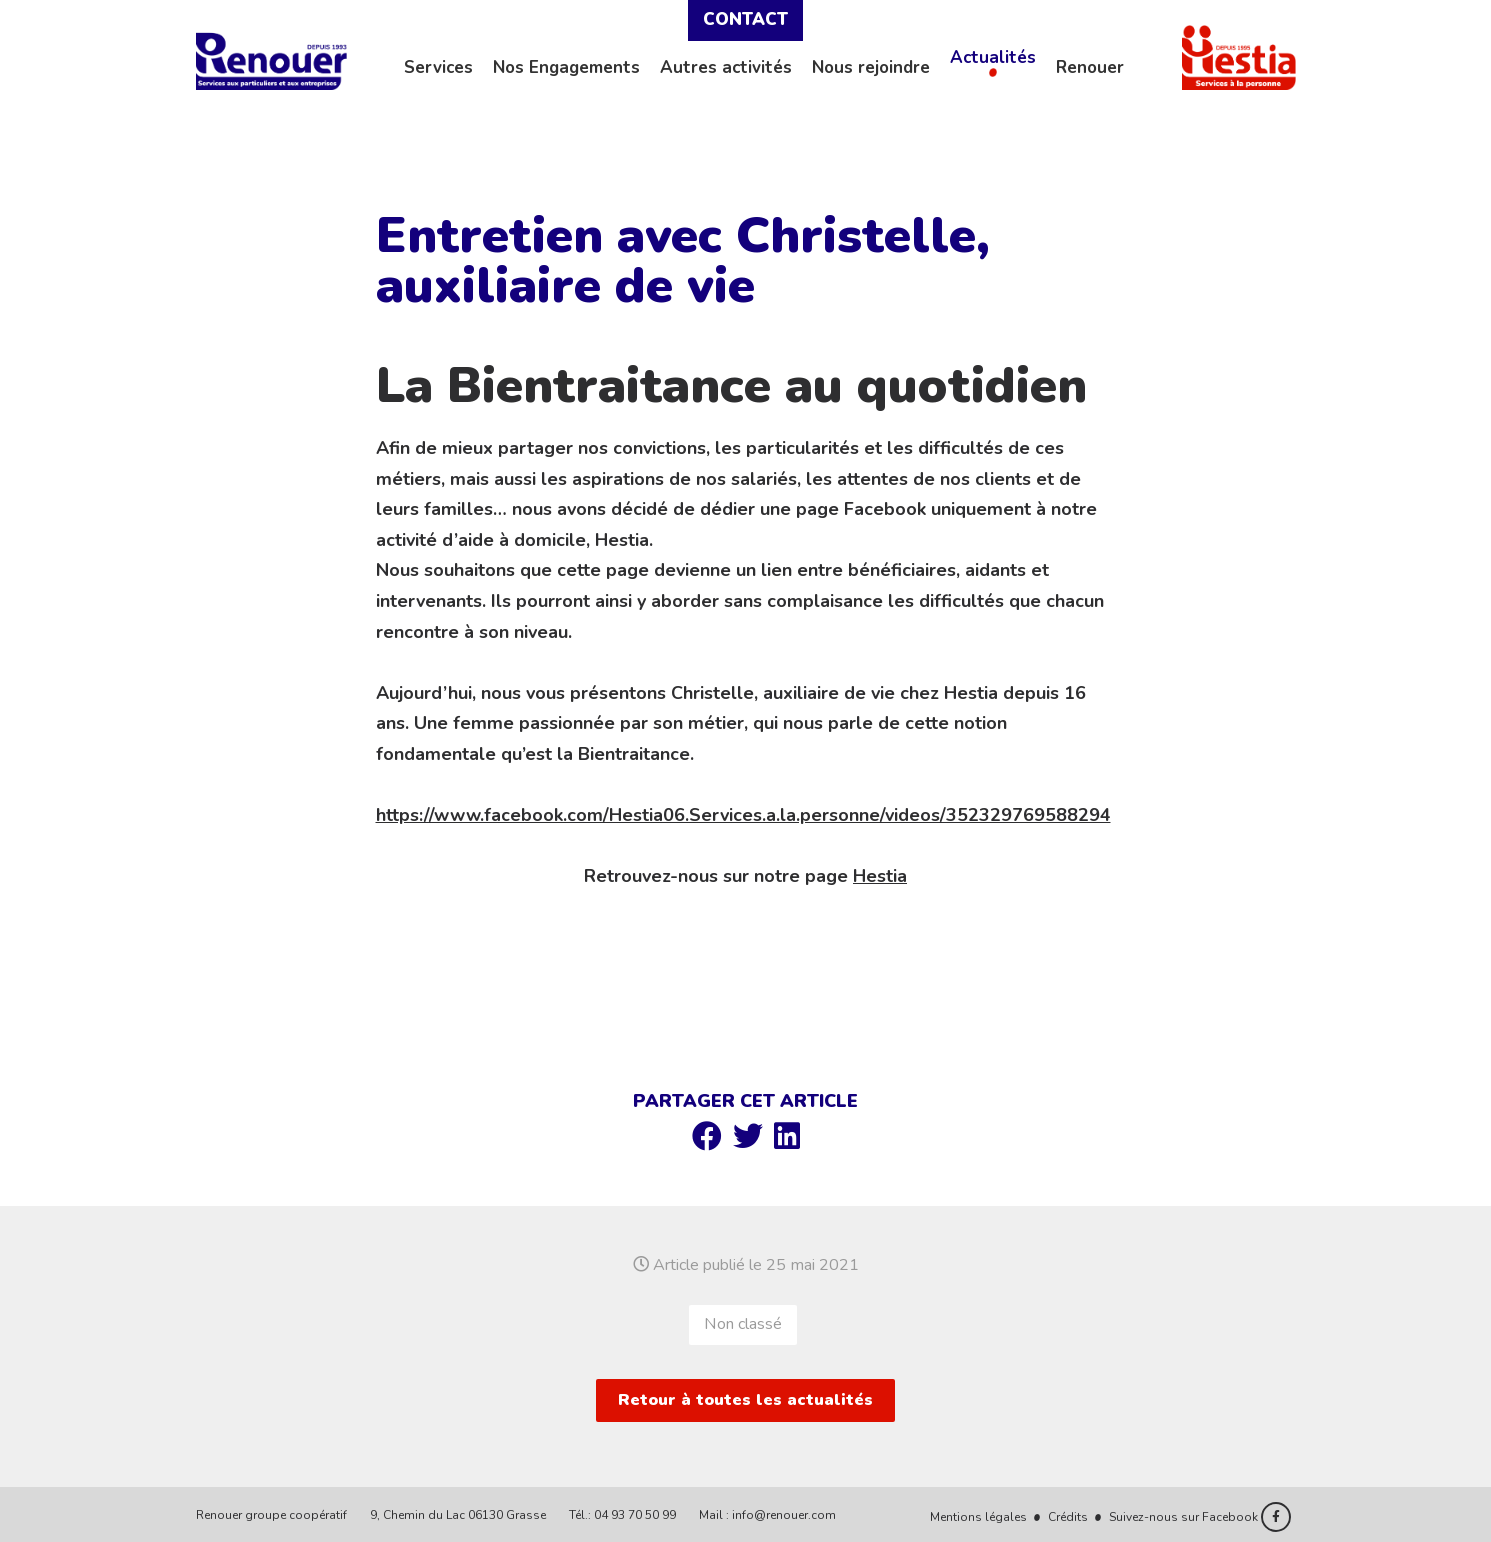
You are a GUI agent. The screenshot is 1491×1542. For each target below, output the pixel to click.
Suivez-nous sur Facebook (1200, 1517)
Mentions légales (978, 1517)
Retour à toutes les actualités (745, 1400)
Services (438, 67)
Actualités (993, 57)
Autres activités (726, 67)
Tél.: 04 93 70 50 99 (622, 1515)
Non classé (743, 1324)
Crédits (1068, 1517)
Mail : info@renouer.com (767, 1515)
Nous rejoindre (871, 67)
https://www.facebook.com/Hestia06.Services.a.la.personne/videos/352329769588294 (743, 815)
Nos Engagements (566, 67)
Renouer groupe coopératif (271, 1515)
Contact (745, 19)
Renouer (1090, 67)
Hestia (880, 876)
